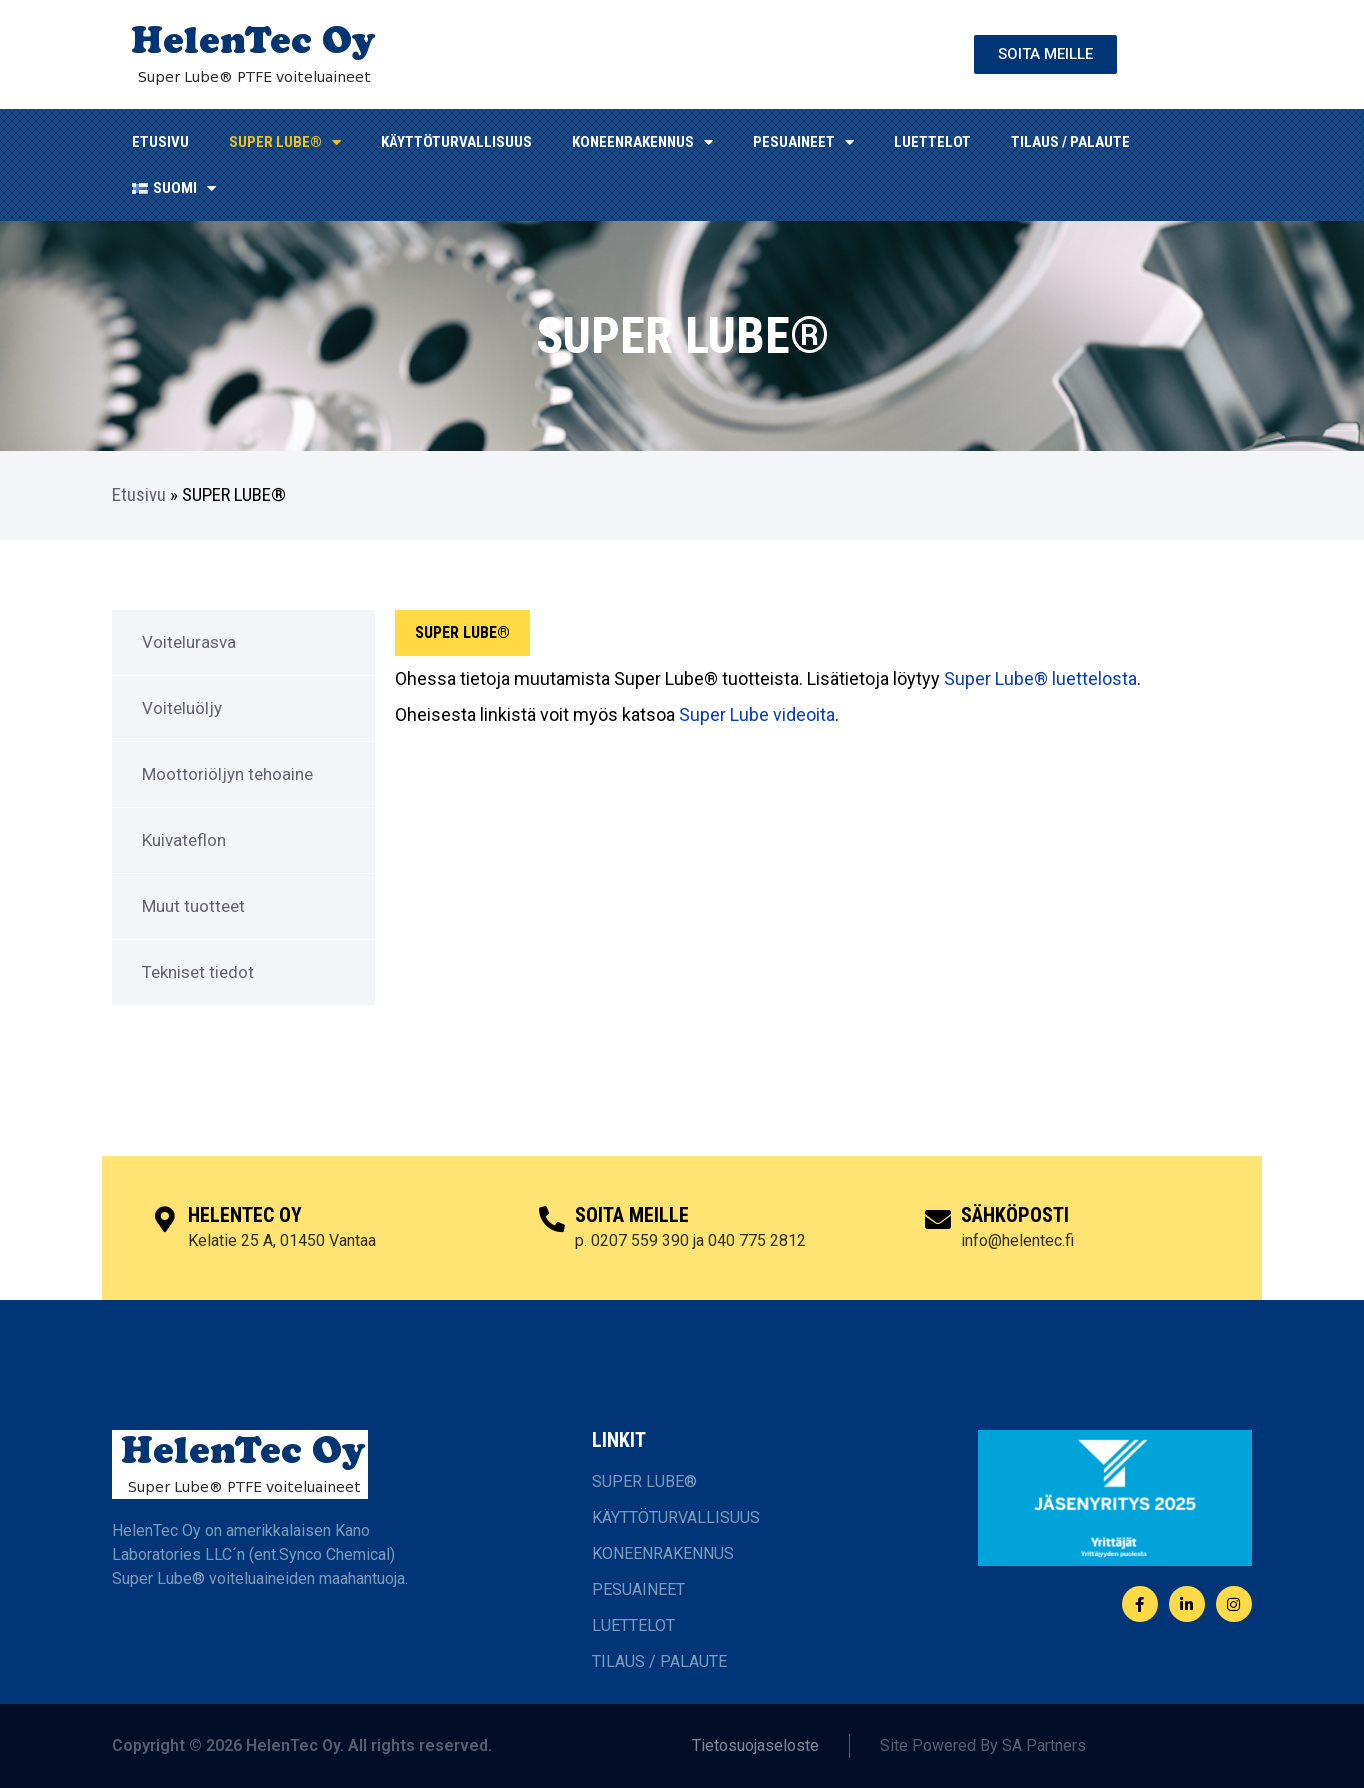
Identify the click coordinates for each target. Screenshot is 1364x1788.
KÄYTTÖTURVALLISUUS (456, 142)
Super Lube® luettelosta (1040, 678)
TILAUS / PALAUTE (1070, 142)
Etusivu (139, 494)
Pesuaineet (803, 142)
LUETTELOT (932, 142)
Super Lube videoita (757, 714)
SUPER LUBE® (285, 142)
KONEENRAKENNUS (642, 142)
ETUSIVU (160, 142)
